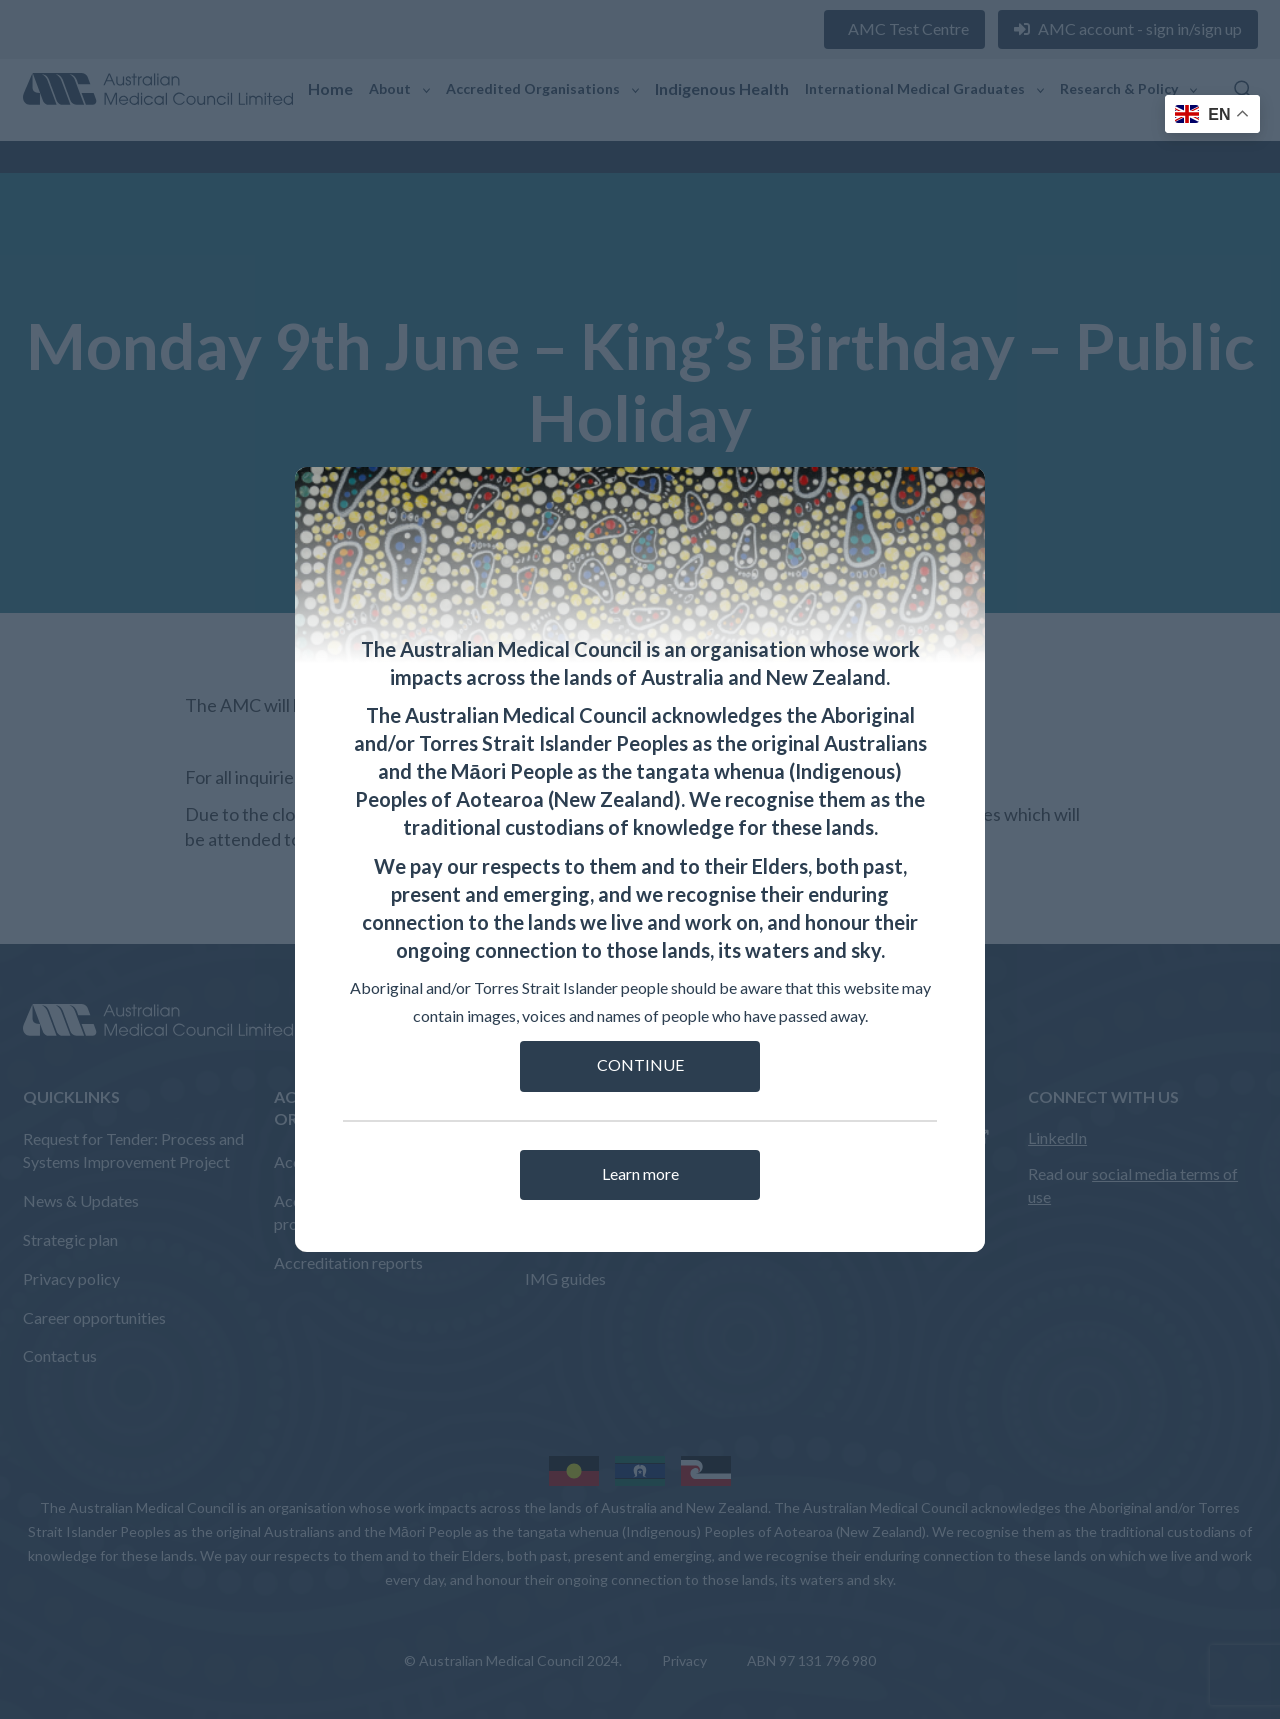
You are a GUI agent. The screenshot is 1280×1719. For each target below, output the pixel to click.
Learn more (640, 1173)
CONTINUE (640, 1064)
